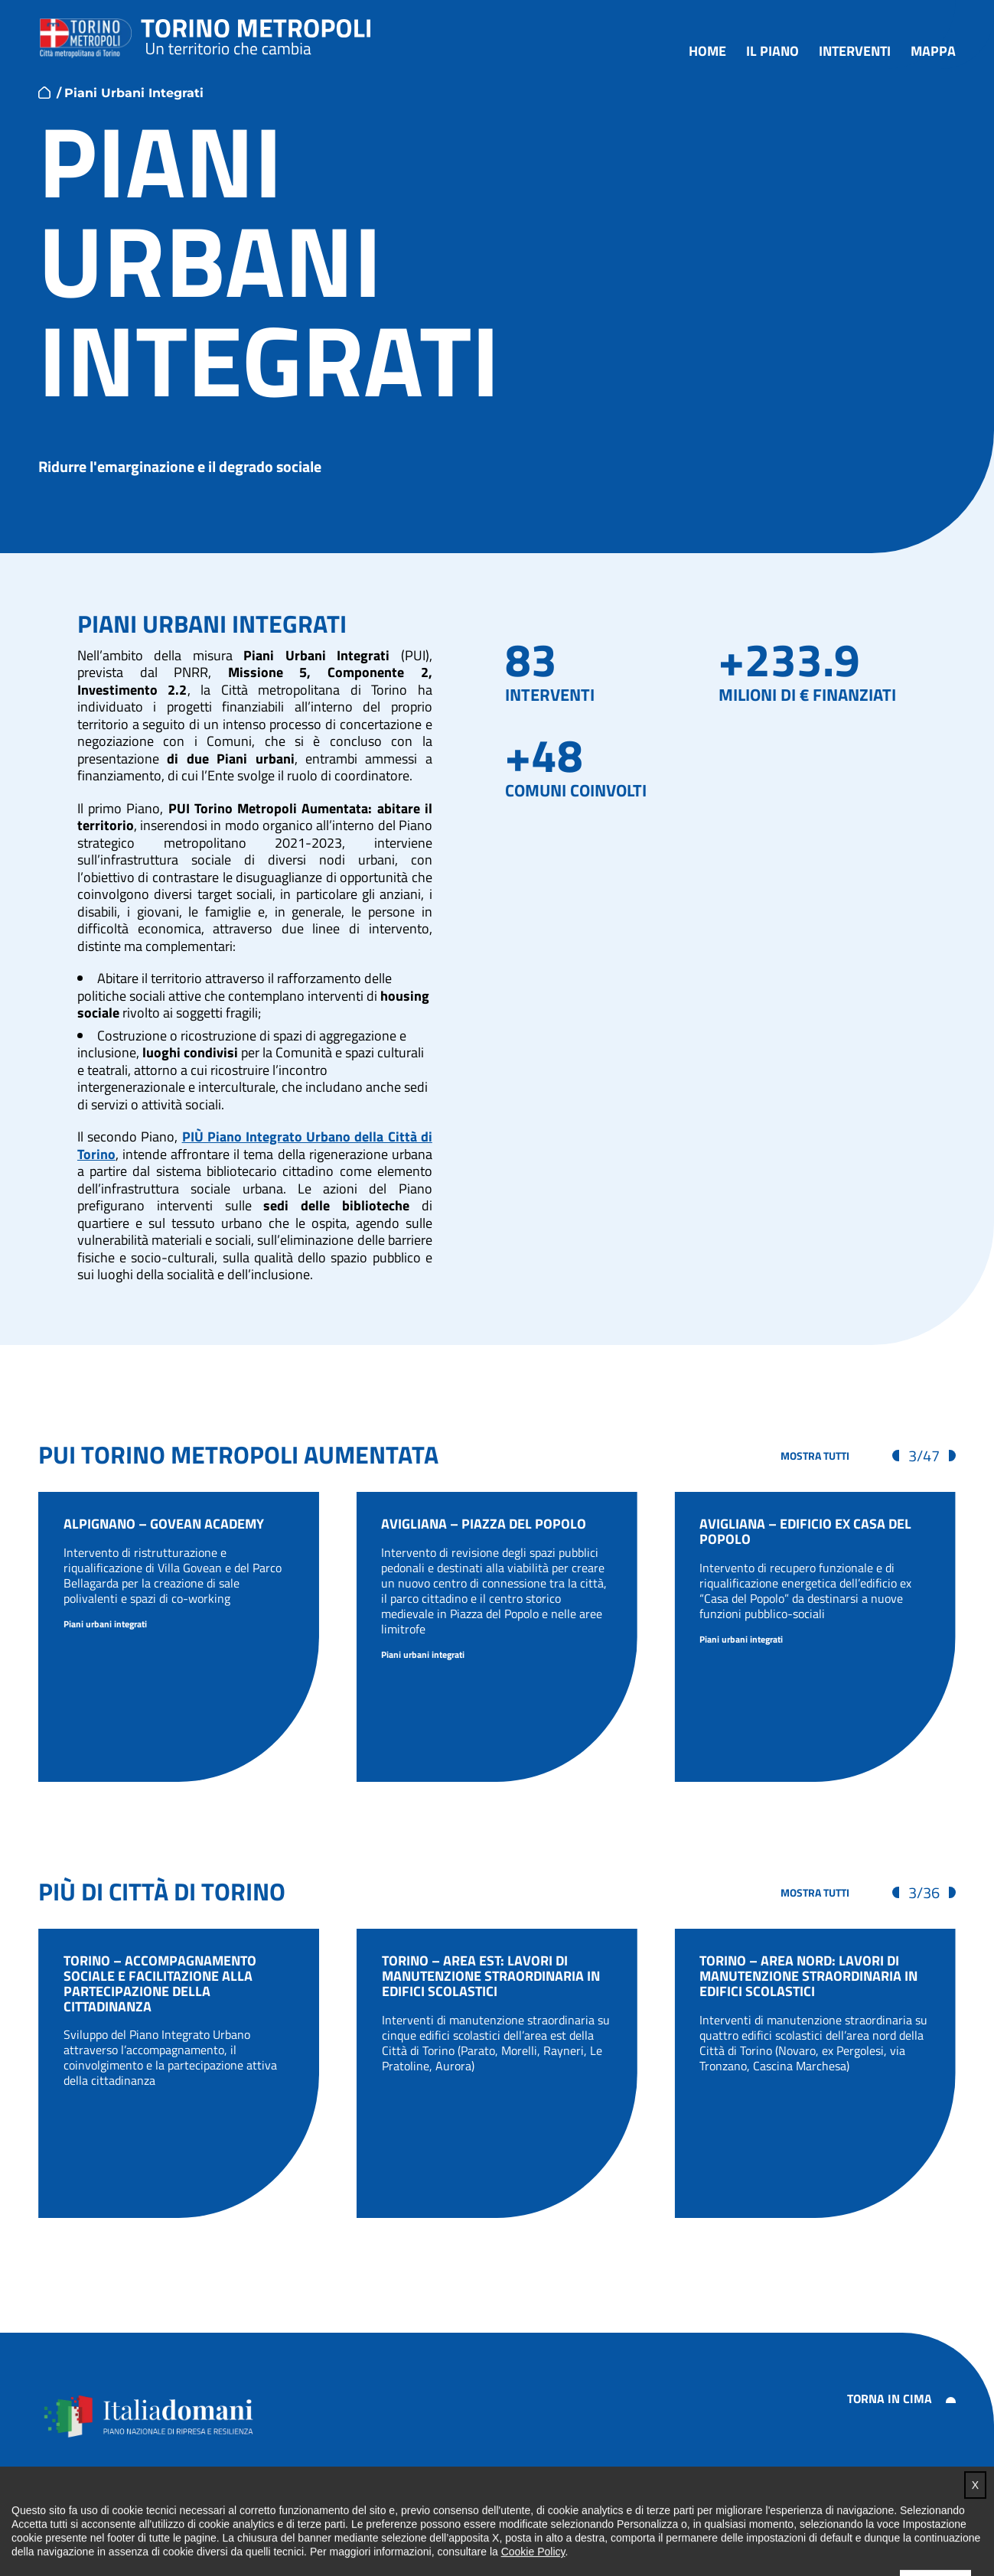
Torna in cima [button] (889, 2398)
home (44, 92)
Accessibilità (575, 2504)
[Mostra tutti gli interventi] (815, 1455)
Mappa (933, 51)
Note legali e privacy (684, 2504)
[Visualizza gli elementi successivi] (952, 1455)
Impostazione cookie (905, 2504)
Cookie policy (795, 2504)
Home (707, 51)
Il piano (772, 51)
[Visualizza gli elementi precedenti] (895, 1455)
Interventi (855, 51)
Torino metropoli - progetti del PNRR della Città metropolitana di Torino (256, 34)
